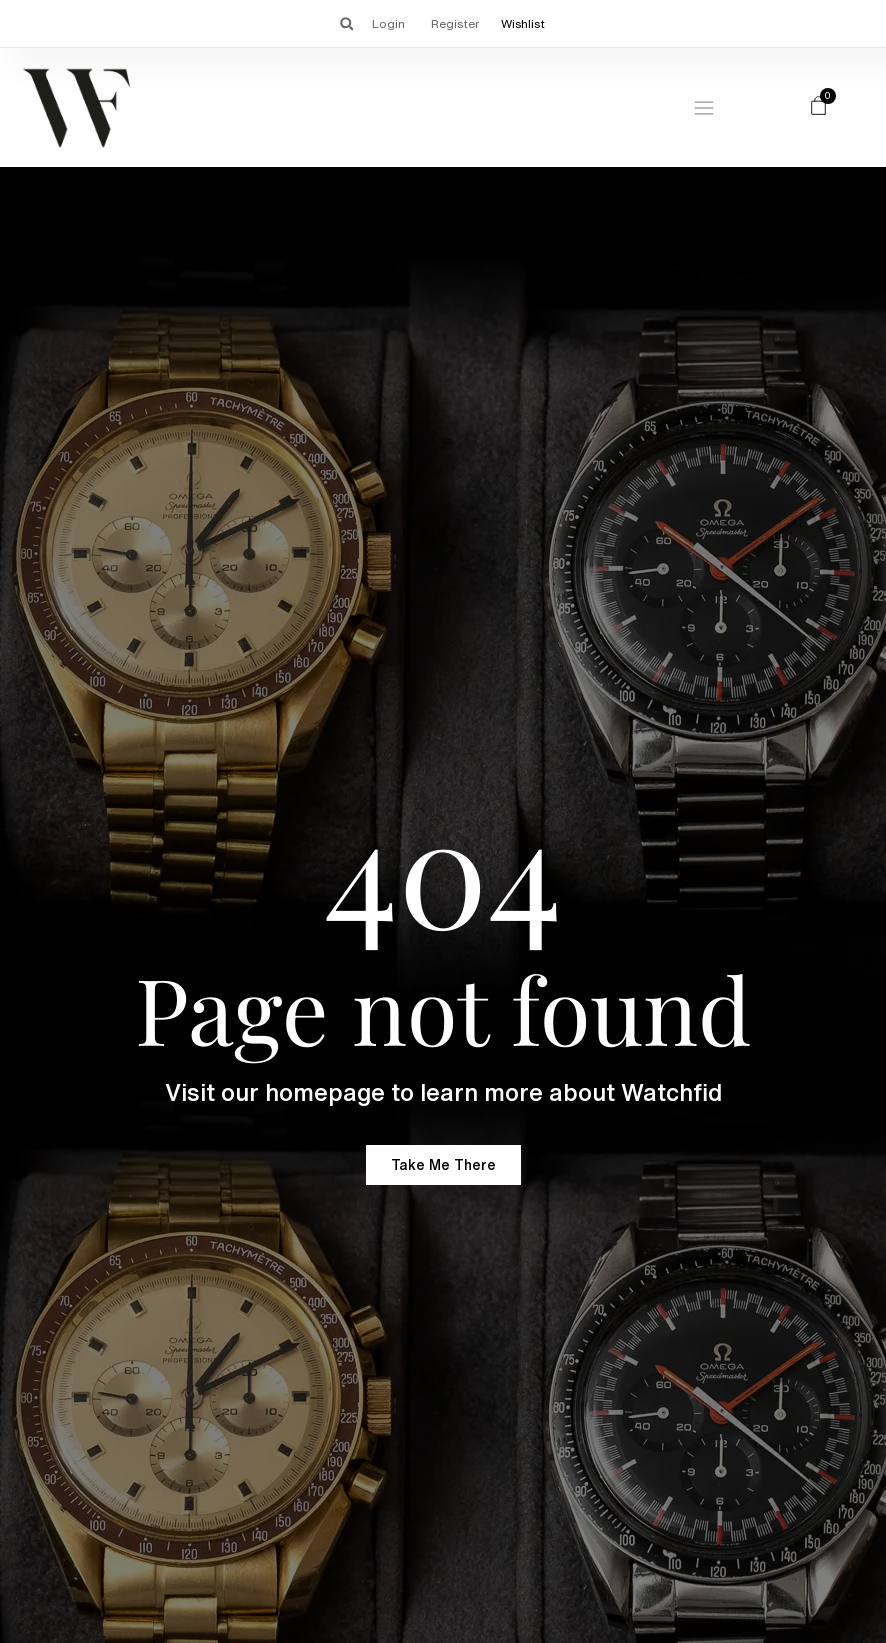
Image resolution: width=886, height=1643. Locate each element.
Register (455, 23)
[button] (346, 23)
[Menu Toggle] (704, 108)
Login (388, 23)
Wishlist (523, 23)
